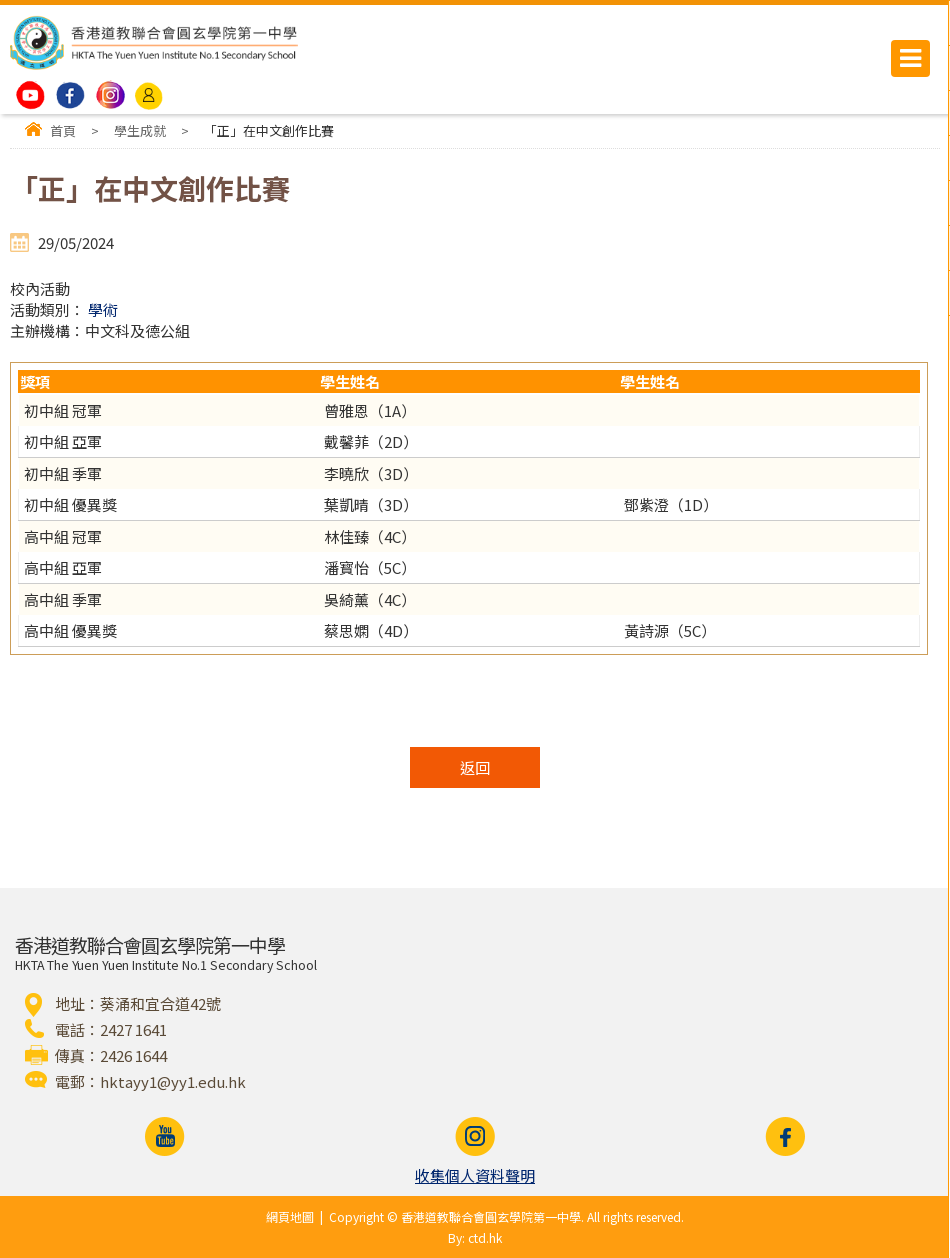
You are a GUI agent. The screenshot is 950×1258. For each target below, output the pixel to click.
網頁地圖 (290, 1216)
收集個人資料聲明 (475, 1175)
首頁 (63, 130)
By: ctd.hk (475, 1237)
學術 (103, 309)
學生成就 (140, 130)
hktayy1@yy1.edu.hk (173, 1081)
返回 (475, 767)
